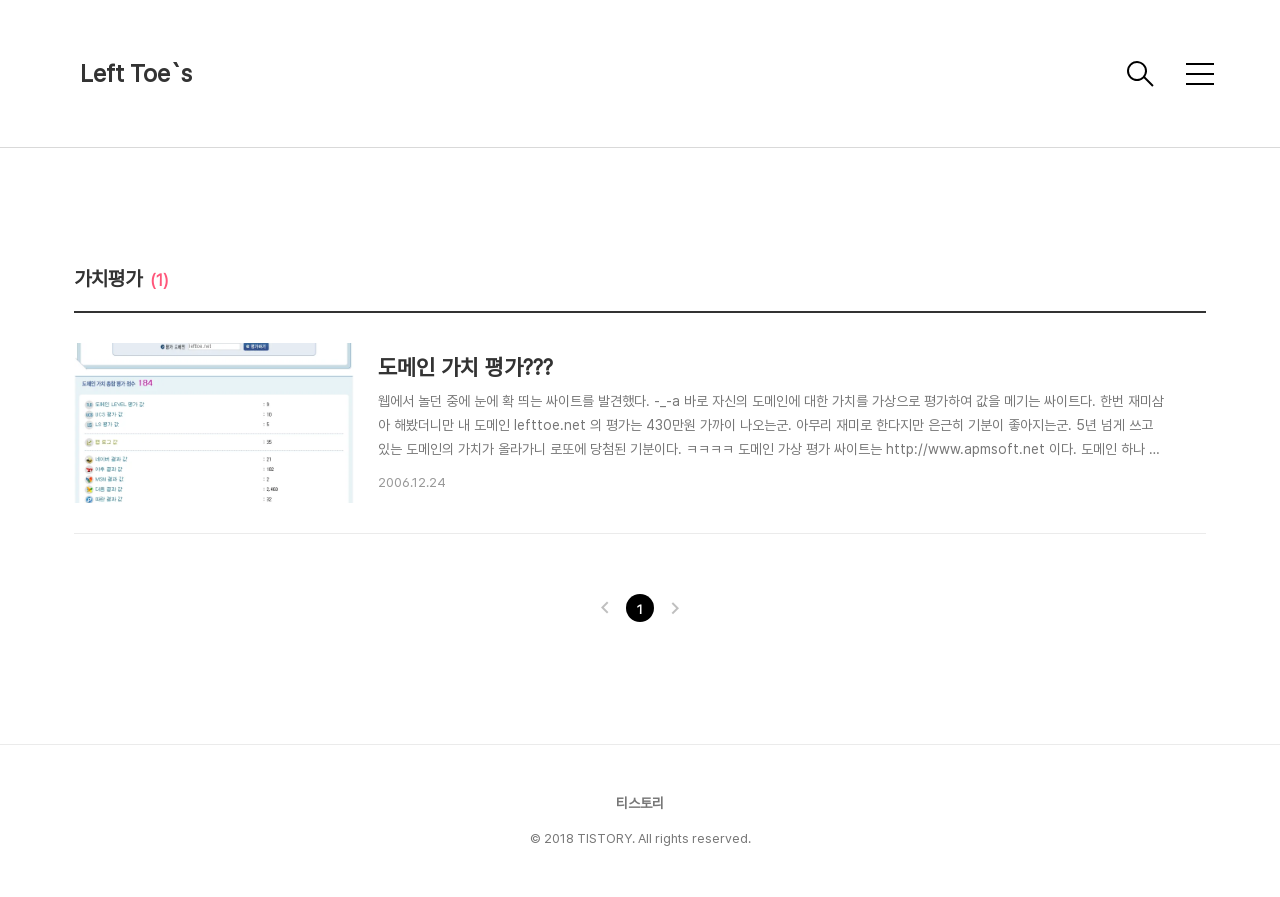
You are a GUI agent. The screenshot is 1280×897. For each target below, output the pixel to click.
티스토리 (640, 803)
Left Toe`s (136, 73)
